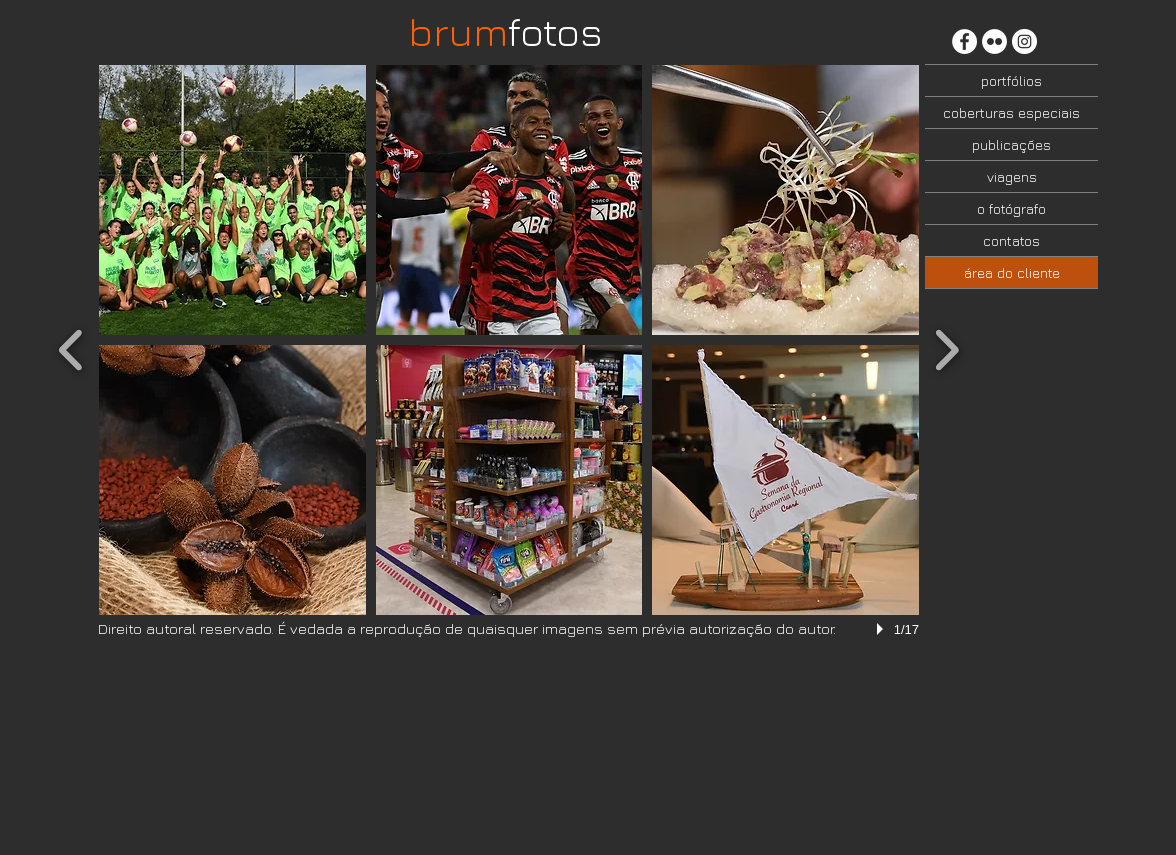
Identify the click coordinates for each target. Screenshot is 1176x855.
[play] (883, 629)
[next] (946, 347)
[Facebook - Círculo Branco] (964, 41)
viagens (1012, 176)
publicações (1011, 144)
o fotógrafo (1011, 208)
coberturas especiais (1011, 112)
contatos (1011, 240)
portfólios (1011, 80)
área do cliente (1012, 272)
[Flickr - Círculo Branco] (994, 41)
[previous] (71, 347)
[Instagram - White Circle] (1024, 41)
